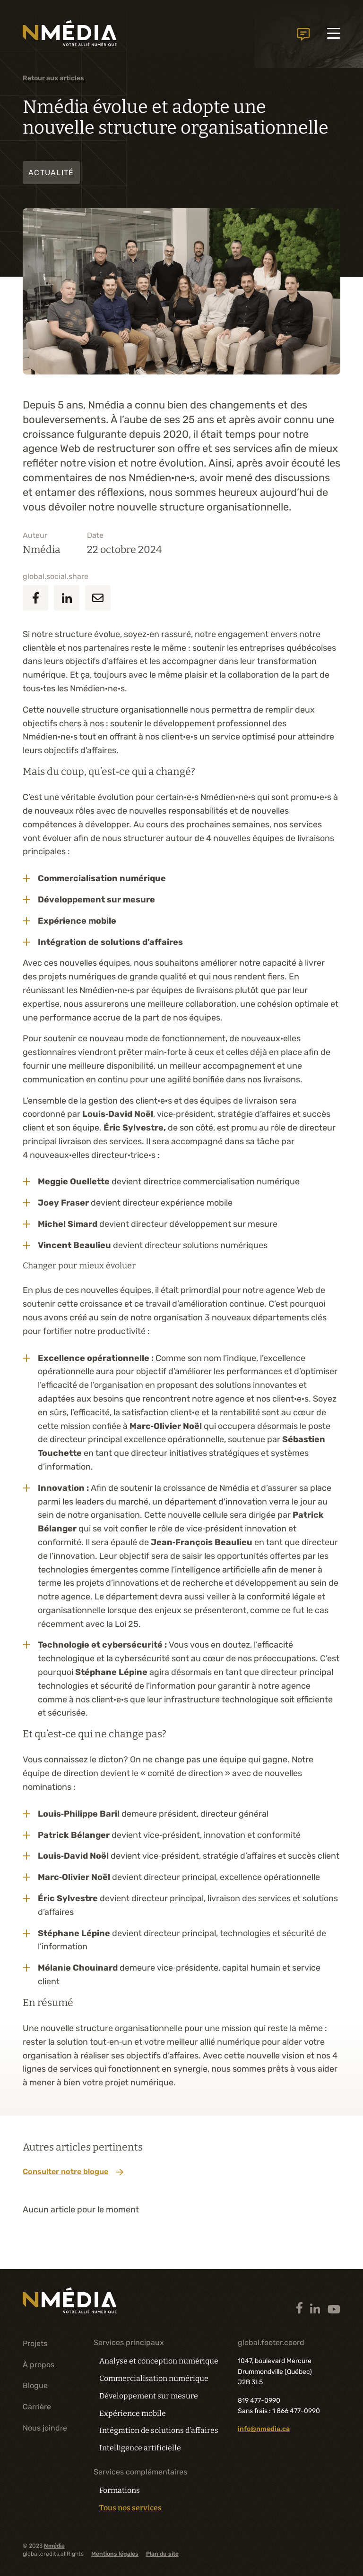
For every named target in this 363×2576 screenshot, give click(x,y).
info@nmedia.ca (264, 2429)
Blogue (35, 2385)
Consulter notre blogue (73, 2172)
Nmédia (54, 2545)
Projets (35, 2343)
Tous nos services (130, 2508)
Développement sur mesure (148, 2395)
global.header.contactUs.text (303, 38)
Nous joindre (45, 2427)
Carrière (37, 2406)
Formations (119, 2490)
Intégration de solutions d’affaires (158, 2430)
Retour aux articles (53, 78)
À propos (38, 2364)
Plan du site (162, 2553)
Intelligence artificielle (140, 2447)
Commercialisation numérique (153, 2378)
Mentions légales (114, 2553)
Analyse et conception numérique (158, 2360)
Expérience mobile (132, 2413)
